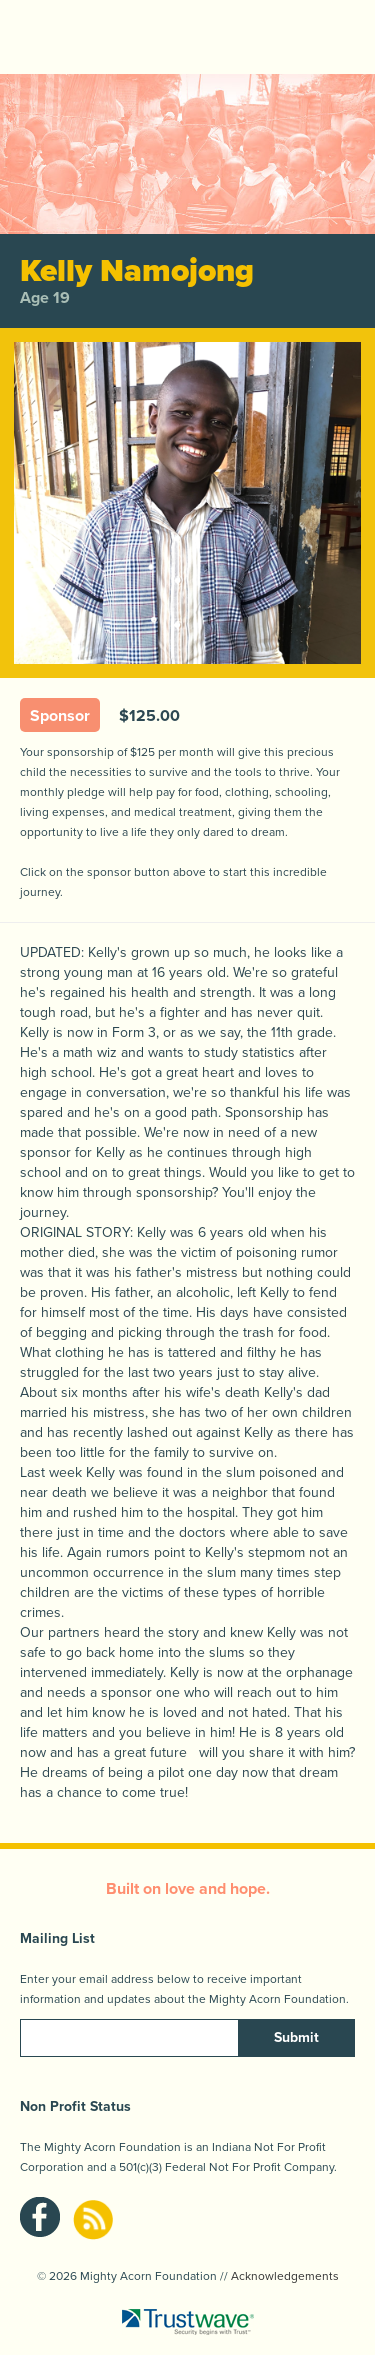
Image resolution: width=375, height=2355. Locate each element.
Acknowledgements (285, 2276)
